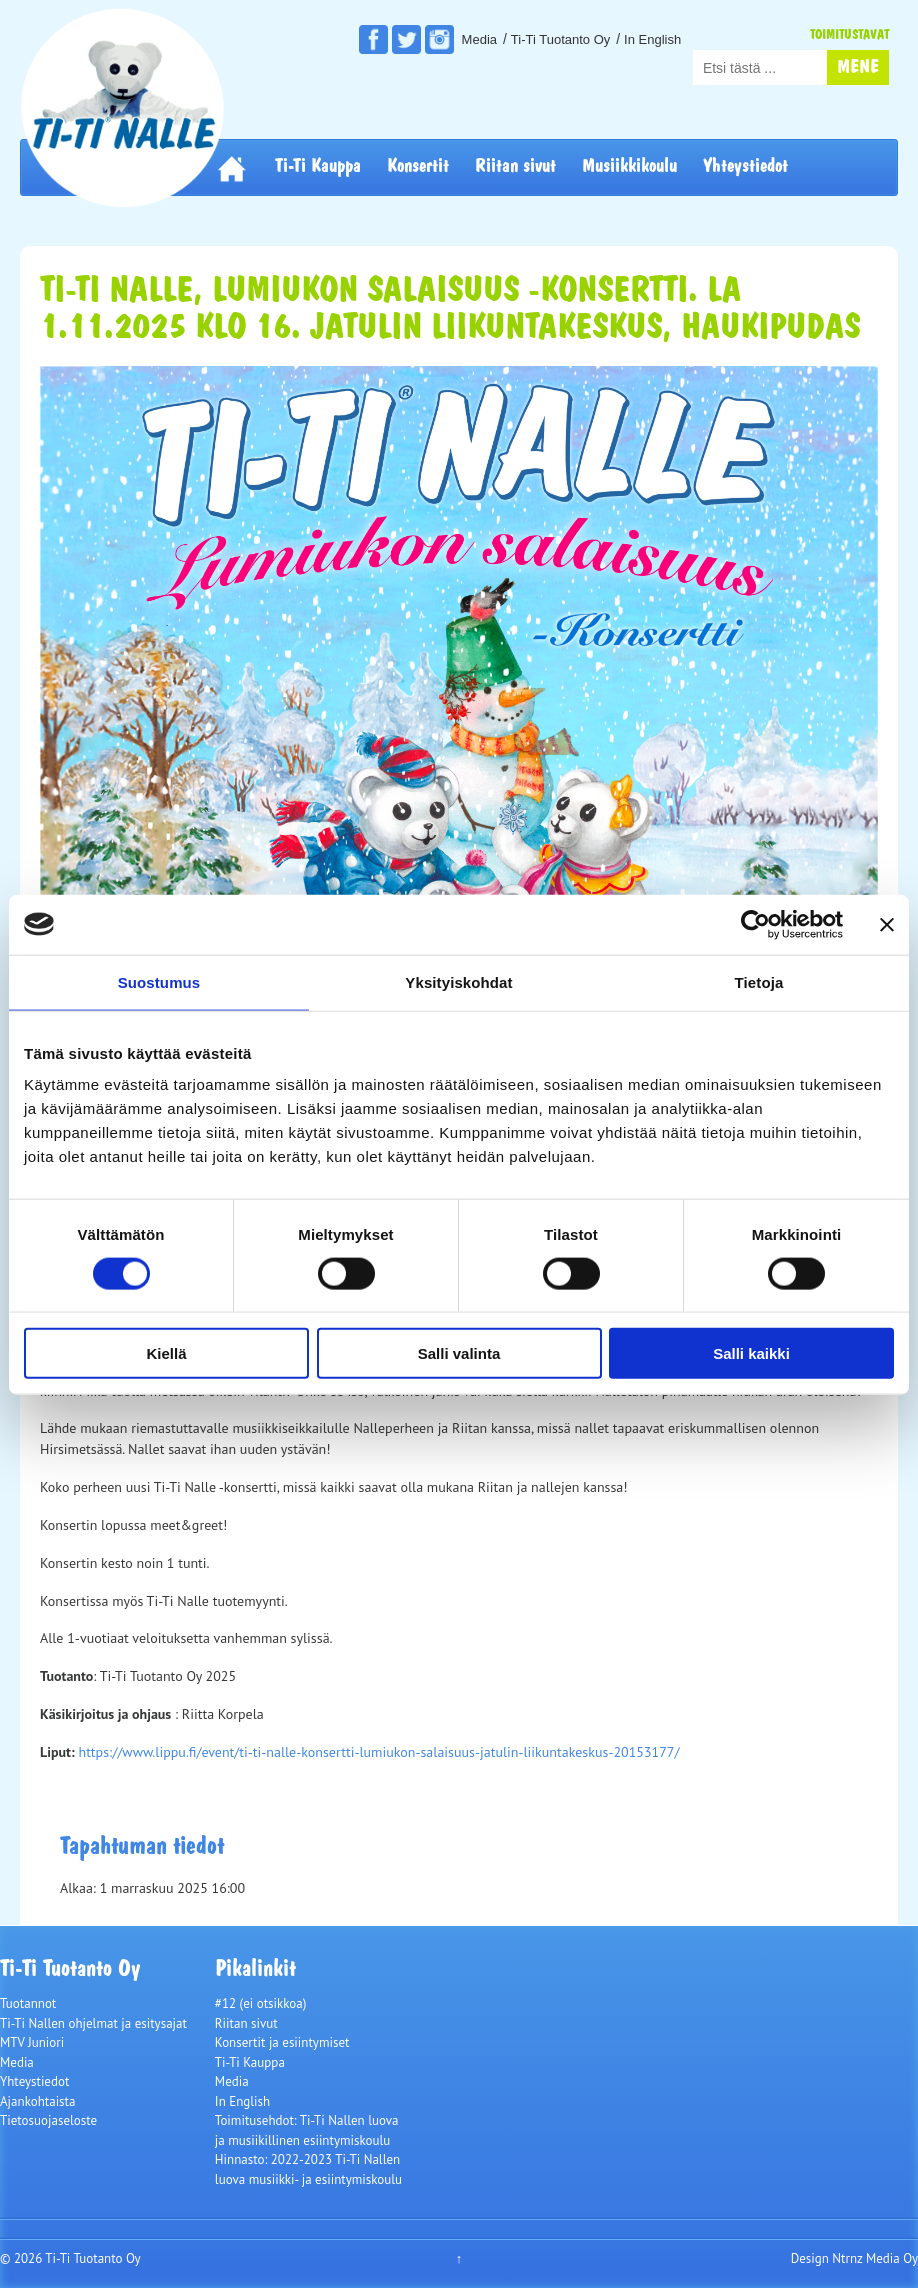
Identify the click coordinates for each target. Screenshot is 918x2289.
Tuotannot (28, 2003)
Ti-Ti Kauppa (318, 167)
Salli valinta (459, 1353)
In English (652, 39)
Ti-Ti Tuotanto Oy (560, 39)
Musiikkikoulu (629, 167)
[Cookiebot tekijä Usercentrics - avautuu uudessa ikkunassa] (755, 924)
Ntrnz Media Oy (875, 2258)
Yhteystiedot (745, 167)
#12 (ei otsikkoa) (261, 2003)
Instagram (439, 39)
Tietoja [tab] (759, 981)
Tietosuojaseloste (48, 2120)
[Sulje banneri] (887, 924)
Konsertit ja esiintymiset (282, 2042)
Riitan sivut (515, 167)
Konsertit (418, 167)
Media (479, 39)
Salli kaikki (751, 1353)
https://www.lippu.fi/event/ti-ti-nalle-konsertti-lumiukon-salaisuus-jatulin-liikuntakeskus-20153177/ (378, 1752)
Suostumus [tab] (159, 981)
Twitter (406, 39)
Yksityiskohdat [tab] (458, 981)
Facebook (373, 39)
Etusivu (231, 167)
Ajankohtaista (37, 2101)
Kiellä (166, 1353)
